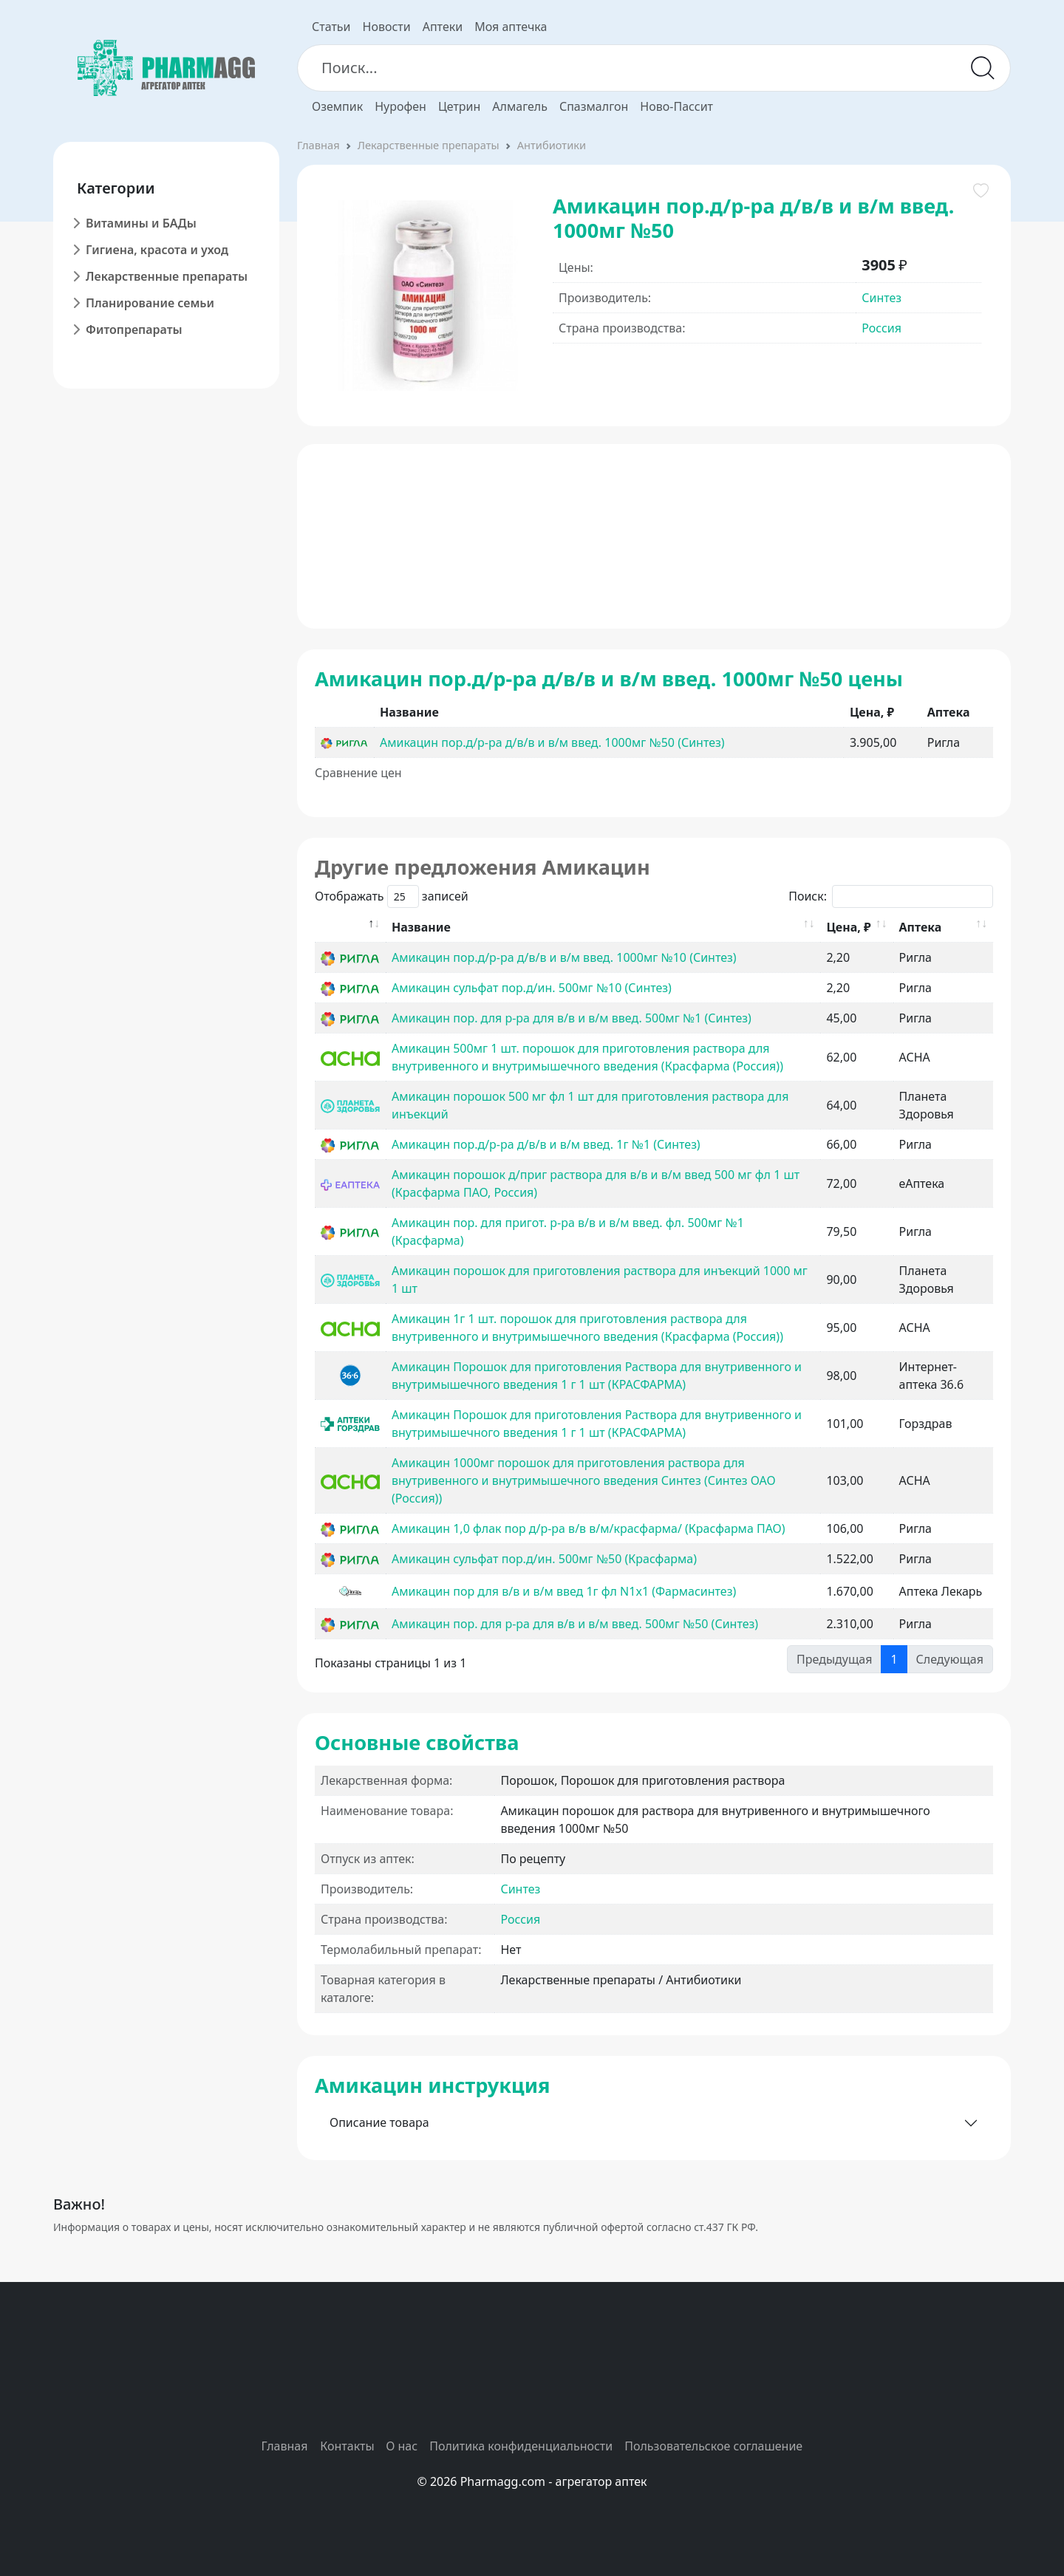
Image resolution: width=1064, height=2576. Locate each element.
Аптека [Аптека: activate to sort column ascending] (920, 927)
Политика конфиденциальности (521, 2446)
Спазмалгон (593, 106)
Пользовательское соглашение (713, 2446)
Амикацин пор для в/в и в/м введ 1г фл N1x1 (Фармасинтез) (564, 1591)
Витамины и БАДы (141, 223)
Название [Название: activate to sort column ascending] (421, 927)
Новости (387, 26)
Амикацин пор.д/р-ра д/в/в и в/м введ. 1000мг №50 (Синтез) (552, 742)
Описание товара (379, 2122)
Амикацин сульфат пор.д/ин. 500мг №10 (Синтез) (532, 988)
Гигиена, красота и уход (157, 250)
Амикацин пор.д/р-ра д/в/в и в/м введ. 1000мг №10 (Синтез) (564, 957)
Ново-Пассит (676, 106)
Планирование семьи (150, 303)
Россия (881, 328)
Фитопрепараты (134, 329)
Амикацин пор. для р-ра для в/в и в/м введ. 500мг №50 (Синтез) (575, 1624)
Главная (318, 144)
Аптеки (443, 26)
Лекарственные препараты (167, 276)
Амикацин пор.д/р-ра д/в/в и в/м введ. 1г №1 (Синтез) (546, 1144)
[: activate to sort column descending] (350, 927)
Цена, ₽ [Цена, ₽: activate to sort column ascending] (848, 927)
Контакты (347, 2446)
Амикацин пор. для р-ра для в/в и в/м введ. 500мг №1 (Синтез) (571, 1018)
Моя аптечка (510, 26)
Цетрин (459, 106)
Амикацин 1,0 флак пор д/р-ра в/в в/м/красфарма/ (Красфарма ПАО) (588, 1528)
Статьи (331, 26)
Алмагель (520, 106)
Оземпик (337, 106)
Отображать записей (391, 896)
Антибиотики (551, 144)
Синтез (881, 298)
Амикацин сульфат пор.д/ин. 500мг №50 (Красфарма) (544, 1559)
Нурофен (400, 106)
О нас (401, 2446)
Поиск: (890, 896)
